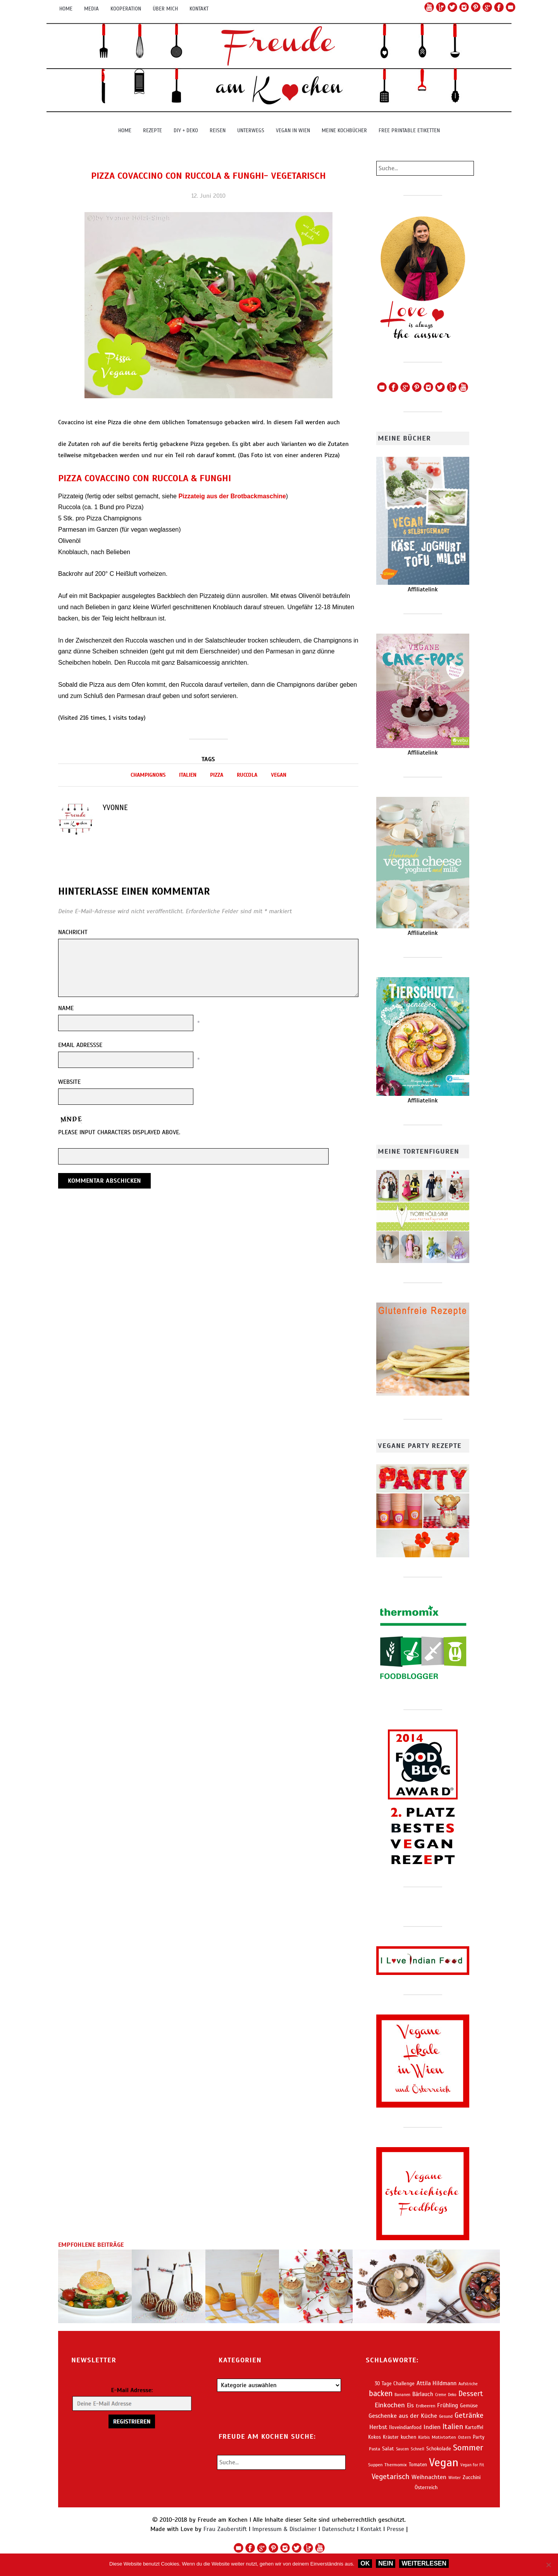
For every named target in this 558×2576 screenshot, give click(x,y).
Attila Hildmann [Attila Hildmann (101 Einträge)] (436, 2383)
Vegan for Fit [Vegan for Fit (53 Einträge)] (472, 2464)
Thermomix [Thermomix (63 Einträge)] (395, 2464)
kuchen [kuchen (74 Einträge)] (408, 2437)
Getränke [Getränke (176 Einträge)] (469, 2415)
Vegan (278, 775)
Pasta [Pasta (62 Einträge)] (374, 2449)
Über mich (165, 8)
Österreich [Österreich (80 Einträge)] (426, 2487)
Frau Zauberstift (225, 2529)
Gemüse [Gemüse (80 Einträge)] (469, 2405)
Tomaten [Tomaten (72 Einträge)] (418, 2465)
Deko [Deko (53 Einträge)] (452, 2394)
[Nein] (548, 2565)
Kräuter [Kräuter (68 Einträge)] (391, 2437)
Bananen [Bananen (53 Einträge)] (402, 2394)
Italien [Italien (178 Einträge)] (453, 2426)
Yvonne (115, 807)
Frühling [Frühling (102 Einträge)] (447, 2405)
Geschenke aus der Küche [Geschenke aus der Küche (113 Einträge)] (403, 2416)
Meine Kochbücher (344, 130)
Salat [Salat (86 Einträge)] (388, 2448)
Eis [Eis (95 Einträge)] (410, 2405)
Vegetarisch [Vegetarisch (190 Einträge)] (391, 2476)
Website (69, 1082)
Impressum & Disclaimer (284, 2529)
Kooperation (125, 8)
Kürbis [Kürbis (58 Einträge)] (424, 2437)
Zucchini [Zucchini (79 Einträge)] (471, 2477)
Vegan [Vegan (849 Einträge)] (443, 2462)
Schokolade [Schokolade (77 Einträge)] (438, 2448)
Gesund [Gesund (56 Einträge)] (446, 2416)
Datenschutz (338, 2529)
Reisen (218, 130)
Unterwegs (250, 130)
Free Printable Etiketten (409, 130)
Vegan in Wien (293, 130)
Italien (187, 775)
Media (91, 8)
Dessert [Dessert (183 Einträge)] (470, 2393)
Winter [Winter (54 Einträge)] (454, 2477)
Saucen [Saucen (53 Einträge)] (402, 2449)
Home (65, 8)
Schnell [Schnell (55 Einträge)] (417, 2449)
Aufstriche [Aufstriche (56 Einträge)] (468, 2383)
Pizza (216, 775)
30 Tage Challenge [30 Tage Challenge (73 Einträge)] (395, 2384)
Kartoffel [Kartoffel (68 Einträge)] (474, 2427)
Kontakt (198, 8)
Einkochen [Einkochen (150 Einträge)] (390, 2405)
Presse (395, 2529)
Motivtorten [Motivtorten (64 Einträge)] (444, 2437)
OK (365, 2563)
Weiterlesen (423, 2563)
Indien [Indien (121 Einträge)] (432, 2427)
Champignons (148, 775)
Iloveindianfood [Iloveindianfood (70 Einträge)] (405, 2427)
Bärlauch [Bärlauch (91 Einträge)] (422, 2394)
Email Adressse (80, 1045)
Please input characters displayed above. (119, 1132)
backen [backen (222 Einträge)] (381, 2393)
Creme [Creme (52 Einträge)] (440, 2394)
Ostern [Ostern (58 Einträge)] (464, 2437)
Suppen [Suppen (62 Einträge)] (375, 2464)
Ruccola (247, 775)
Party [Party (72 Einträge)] (478, 2437)
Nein (385, 2563)
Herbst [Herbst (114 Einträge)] (378, 2427)
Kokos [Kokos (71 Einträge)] (374, 2437)
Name (66, 1008)
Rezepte (152, 130)
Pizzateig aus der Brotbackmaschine (232, 496)
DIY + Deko (186, 130)
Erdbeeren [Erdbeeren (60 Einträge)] (425, 2405)
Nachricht (73, 932)
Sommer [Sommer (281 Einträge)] (468, 2447)
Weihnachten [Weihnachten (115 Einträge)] (429, 2477)
